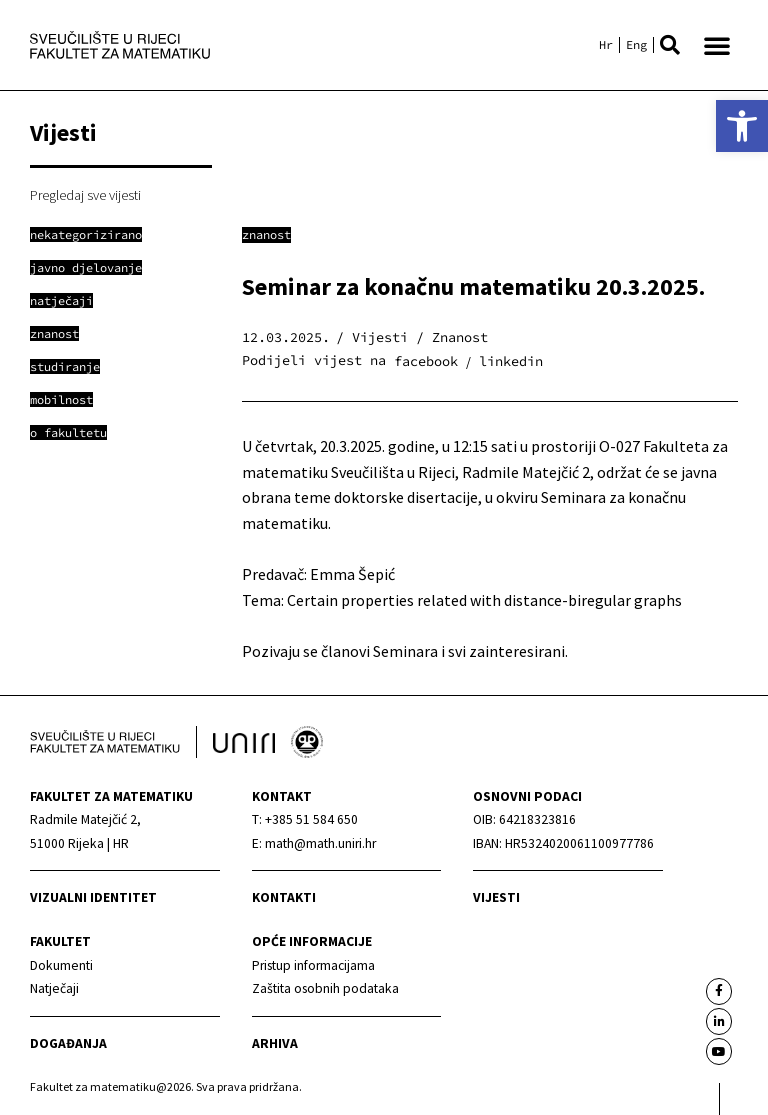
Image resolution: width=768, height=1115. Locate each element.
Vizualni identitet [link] (93, 897)
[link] (742, 126)
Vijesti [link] (496, 897)
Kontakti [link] (284, 897)
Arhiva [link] (275, 1043)
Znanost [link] (266, 234)
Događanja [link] (68, 1043)
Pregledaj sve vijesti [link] (85, 195)
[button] (670, 45)
